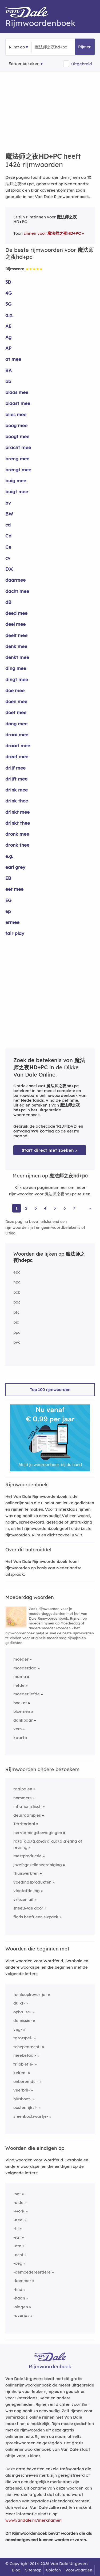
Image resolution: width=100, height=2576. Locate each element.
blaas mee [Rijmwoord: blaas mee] (16, 392)
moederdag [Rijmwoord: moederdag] (25, 1667)
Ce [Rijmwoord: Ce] (8, 547)
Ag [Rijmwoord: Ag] (8, 337)
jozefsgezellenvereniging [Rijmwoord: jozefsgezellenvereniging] (37, 1864)
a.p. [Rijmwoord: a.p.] (9, 315)
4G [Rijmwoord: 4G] (8, 293)
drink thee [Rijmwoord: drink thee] (16, 801)
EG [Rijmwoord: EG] (8, 900)
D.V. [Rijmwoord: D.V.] (9, 569)
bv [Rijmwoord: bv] (8, 503)
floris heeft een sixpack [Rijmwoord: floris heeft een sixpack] (35, 1916)
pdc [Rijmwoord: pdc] (17, 1302)
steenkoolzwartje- (30, 2116)
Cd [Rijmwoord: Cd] (8, 536)
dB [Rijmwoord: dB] (8, 602)
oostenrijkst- (25, 2107)
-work (19, 2211)
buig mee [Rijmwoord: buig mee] (15, 480)
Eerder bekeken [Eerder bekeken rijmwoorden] (24, 63)
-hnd (17, 2289)
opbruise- (22, 2011)
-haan (19, 2298)
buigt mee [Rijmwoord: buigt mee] (16, 491)
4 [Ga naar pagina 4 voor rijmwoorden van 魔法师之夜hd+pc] (45, 1208)
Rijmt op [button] (17, 47)
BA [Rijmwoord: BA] (8, 370)
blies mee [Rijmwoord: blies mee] (15, 414)
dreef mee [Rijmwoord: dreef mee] (16, 756)
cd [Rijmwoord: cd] (8, 525)
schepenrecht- (27, 2046)
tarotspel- (23, 2037)
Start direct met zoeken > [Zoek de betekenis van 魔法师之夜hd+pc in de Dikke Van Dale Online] (50, 1150)
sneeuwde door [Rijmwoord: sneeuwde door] (28, 1908)
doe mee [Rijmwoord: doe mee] (15, 690)
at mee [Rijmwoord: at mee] (13, 359)
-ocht (18, 2254)
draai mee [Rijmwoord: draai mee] (16, 734)
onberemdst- (25, 2081)
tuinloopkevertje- (30, 1994)
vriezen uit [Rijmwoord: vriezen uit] (23, 1899)
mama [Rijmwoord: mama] (19, 1676)
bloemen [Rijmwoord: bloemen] (21, 1711)
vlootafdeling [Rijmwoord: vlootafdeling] (26, 1890)
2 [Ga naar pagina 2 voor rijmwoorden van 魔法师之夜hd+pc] (26, 1208)
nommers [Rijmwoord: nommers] (22, 1797)
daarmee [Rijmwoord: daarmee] (15, 580)
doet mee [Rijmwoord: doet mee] (15, 712)
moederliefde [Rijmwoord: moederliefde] (26, 1693)
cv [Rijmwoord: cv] (7, 558)
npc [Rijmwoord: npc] (16, 1282)
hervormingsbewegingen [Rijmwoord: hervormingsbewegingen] (37, 1832)
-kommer (22, 2280)
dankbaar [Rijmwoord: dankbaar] (23, 1720)
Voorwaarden (78, 2570)
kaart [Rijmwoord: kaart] (18, 1737)
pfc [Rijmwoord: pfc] (16, 1312)
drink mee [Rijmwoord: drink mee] (16, 790)
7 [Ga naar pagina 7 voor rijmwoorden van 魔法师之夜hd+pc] (74, 1208)
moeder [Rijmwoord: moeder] (21, 1659)
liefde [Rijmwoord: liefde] (19, 1685)
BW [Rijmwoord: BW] (9, 514)
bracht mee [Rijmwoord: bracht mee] (18, 447)
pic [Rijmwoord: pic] (16, 1322)
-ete (17, 2245)
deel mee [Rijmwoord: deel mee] (15, 624)
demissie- (22, 2020)
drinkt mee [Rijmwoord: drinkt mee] (17, 812)
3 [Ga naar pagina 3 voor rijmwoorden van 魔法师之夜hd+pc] (36, 1208)
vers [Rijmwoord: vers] (17, 1728)
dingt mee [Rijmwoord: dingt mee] (16, 679)
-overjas (21, 2315)
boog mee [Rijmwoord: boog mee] (16, 425)
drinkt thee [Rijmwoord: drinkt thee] (17, 823)
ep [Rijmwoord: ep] (8, 911)
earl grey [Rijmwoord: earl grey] (15, 867)
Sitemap (33, 2570)
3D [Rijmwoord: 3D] (8, 282)
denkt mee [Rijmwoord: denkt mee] (17, 657)
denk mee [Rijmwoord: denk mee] (16, 646)
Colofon (53, 2570)
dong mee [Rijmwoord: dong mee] (16, 723)
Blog (16, 2570)
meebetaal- (24, 2055)
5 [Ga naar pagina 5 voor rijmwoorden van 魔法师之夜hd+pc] (55, 1208)
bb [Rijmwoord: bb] (8, 381)
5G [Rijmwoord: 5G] (8, 304)
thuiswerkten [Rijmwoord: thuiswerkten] (26, 1873)
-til (16, 2228)
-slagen (20, 2306)
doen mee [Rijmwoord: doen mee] (16, 701)
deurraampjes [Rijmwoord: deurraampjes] (27, 1815)
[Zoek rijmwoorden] (61, 47)
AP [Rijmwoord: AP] (8, 348)
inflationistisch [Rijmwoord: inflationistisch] (27, 1806)
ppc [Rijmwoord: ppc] (16, 1332)
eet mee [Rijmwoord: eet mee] (14, 889)
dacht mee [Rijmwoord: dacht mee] (17, 591)
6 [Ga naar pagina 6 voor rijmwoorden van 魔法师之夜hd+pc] (64, 1208)
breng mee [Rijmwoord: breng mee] (17, 458)
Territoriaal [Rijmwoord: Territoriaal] (24, 1823)
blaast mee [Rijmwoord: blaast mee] (17, 403)
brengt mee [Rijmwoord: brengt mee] (18, 469)
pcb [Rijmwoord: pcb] (16, 1292)
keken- (20, 2072)
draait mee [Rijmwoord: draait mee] (17, 745)
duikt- (19, 2003)
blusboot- (22, 2098)
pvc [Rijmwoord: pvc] (16, 1342)
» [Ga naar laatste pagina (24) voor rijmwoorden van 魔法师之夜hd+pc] (90, 1208)
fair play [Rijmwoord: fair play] (14, 933)
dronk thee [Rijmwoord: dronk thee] (17, 845)
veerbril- (21, 2090)
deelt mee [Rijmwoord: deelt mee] (16, 635)
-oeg (17, 2263)
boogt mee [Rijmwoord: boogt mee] (17, 436)
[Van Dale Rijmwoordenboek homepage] (29, 13)
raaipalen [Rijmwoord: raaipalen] (22, 1788)
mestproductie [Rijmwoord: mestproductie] (27, 1855)
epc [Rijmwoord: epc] (16, 1272)
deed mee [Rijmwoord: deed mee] (16, 613)
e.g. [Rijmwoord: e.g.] (9, 856)
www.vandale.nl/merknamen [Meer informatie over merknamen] (33, 2520)
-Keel (18, 2219)
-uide (18, 2202)
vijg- (17, 2029)
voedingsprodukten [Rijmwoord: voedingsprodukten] (32, 1882)
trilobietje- (23, 2064)
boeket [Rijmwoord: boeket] (20, 1702)
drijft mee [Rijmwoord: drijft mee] (16, 779)
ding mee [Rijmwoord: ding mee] (15, 668)
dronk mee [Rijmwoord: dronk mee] (17, 834)
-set (17, 2193)
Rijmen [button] (84, 46)
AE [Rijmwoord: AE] (8, 326)
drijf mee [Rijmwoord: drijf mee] (15, 768)
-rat (17, 2237)
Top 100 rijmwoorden (50, 1389)
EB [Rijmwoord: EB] (8, 878)
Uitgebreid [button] (81, 63)
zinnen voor (52, 233)
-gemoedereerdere (32, 2272)
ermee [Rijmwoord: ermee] (12, 922)
